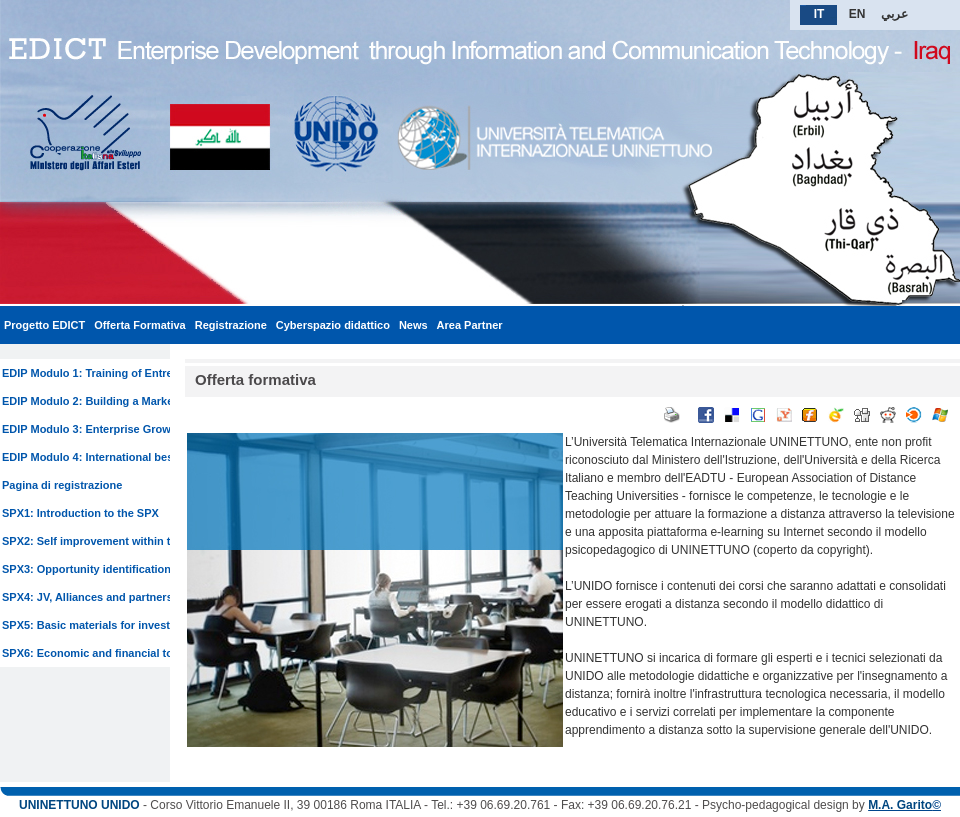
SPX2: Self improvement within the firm (104, 541)
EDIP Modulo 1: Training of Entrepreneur (108, 373)
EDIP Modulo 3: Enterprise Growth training (113, 429)
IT (819, 14)
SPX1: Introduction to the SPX (80, 513)
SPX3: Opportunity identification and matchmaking (134, 569)
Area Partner (470, 325)
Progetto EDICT (44, 325)
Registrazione (231, 325)
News (413, 325)
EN (857, 14)
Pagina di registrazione (62, 485)
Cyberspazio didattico (333, 325)
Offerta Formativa (140, 325)
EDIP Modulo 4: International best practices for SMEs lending (161, 457)
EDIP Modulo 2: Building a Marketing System (119, 401)
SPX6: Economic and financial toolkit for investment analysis (161, 653)
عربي (894, 14)
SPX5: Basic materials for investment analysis (122, 625)
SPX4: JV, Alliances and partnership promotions (127, 597)
